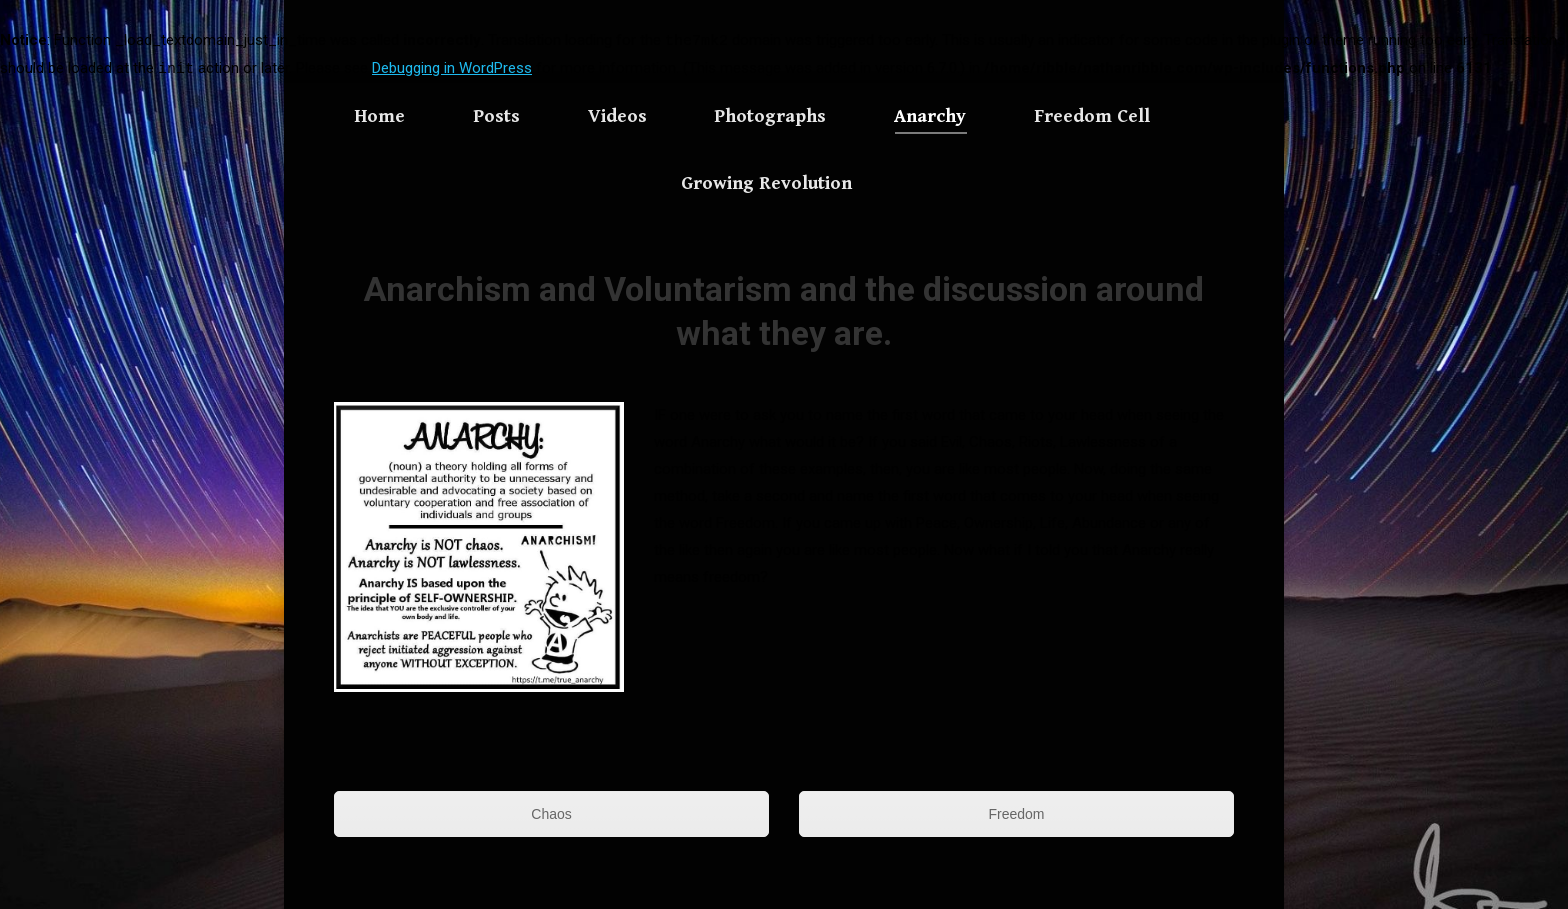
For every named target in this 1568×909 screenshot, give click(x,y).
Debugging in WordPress (452, 68)
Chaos (551, 814)
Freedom (1016, 814)
